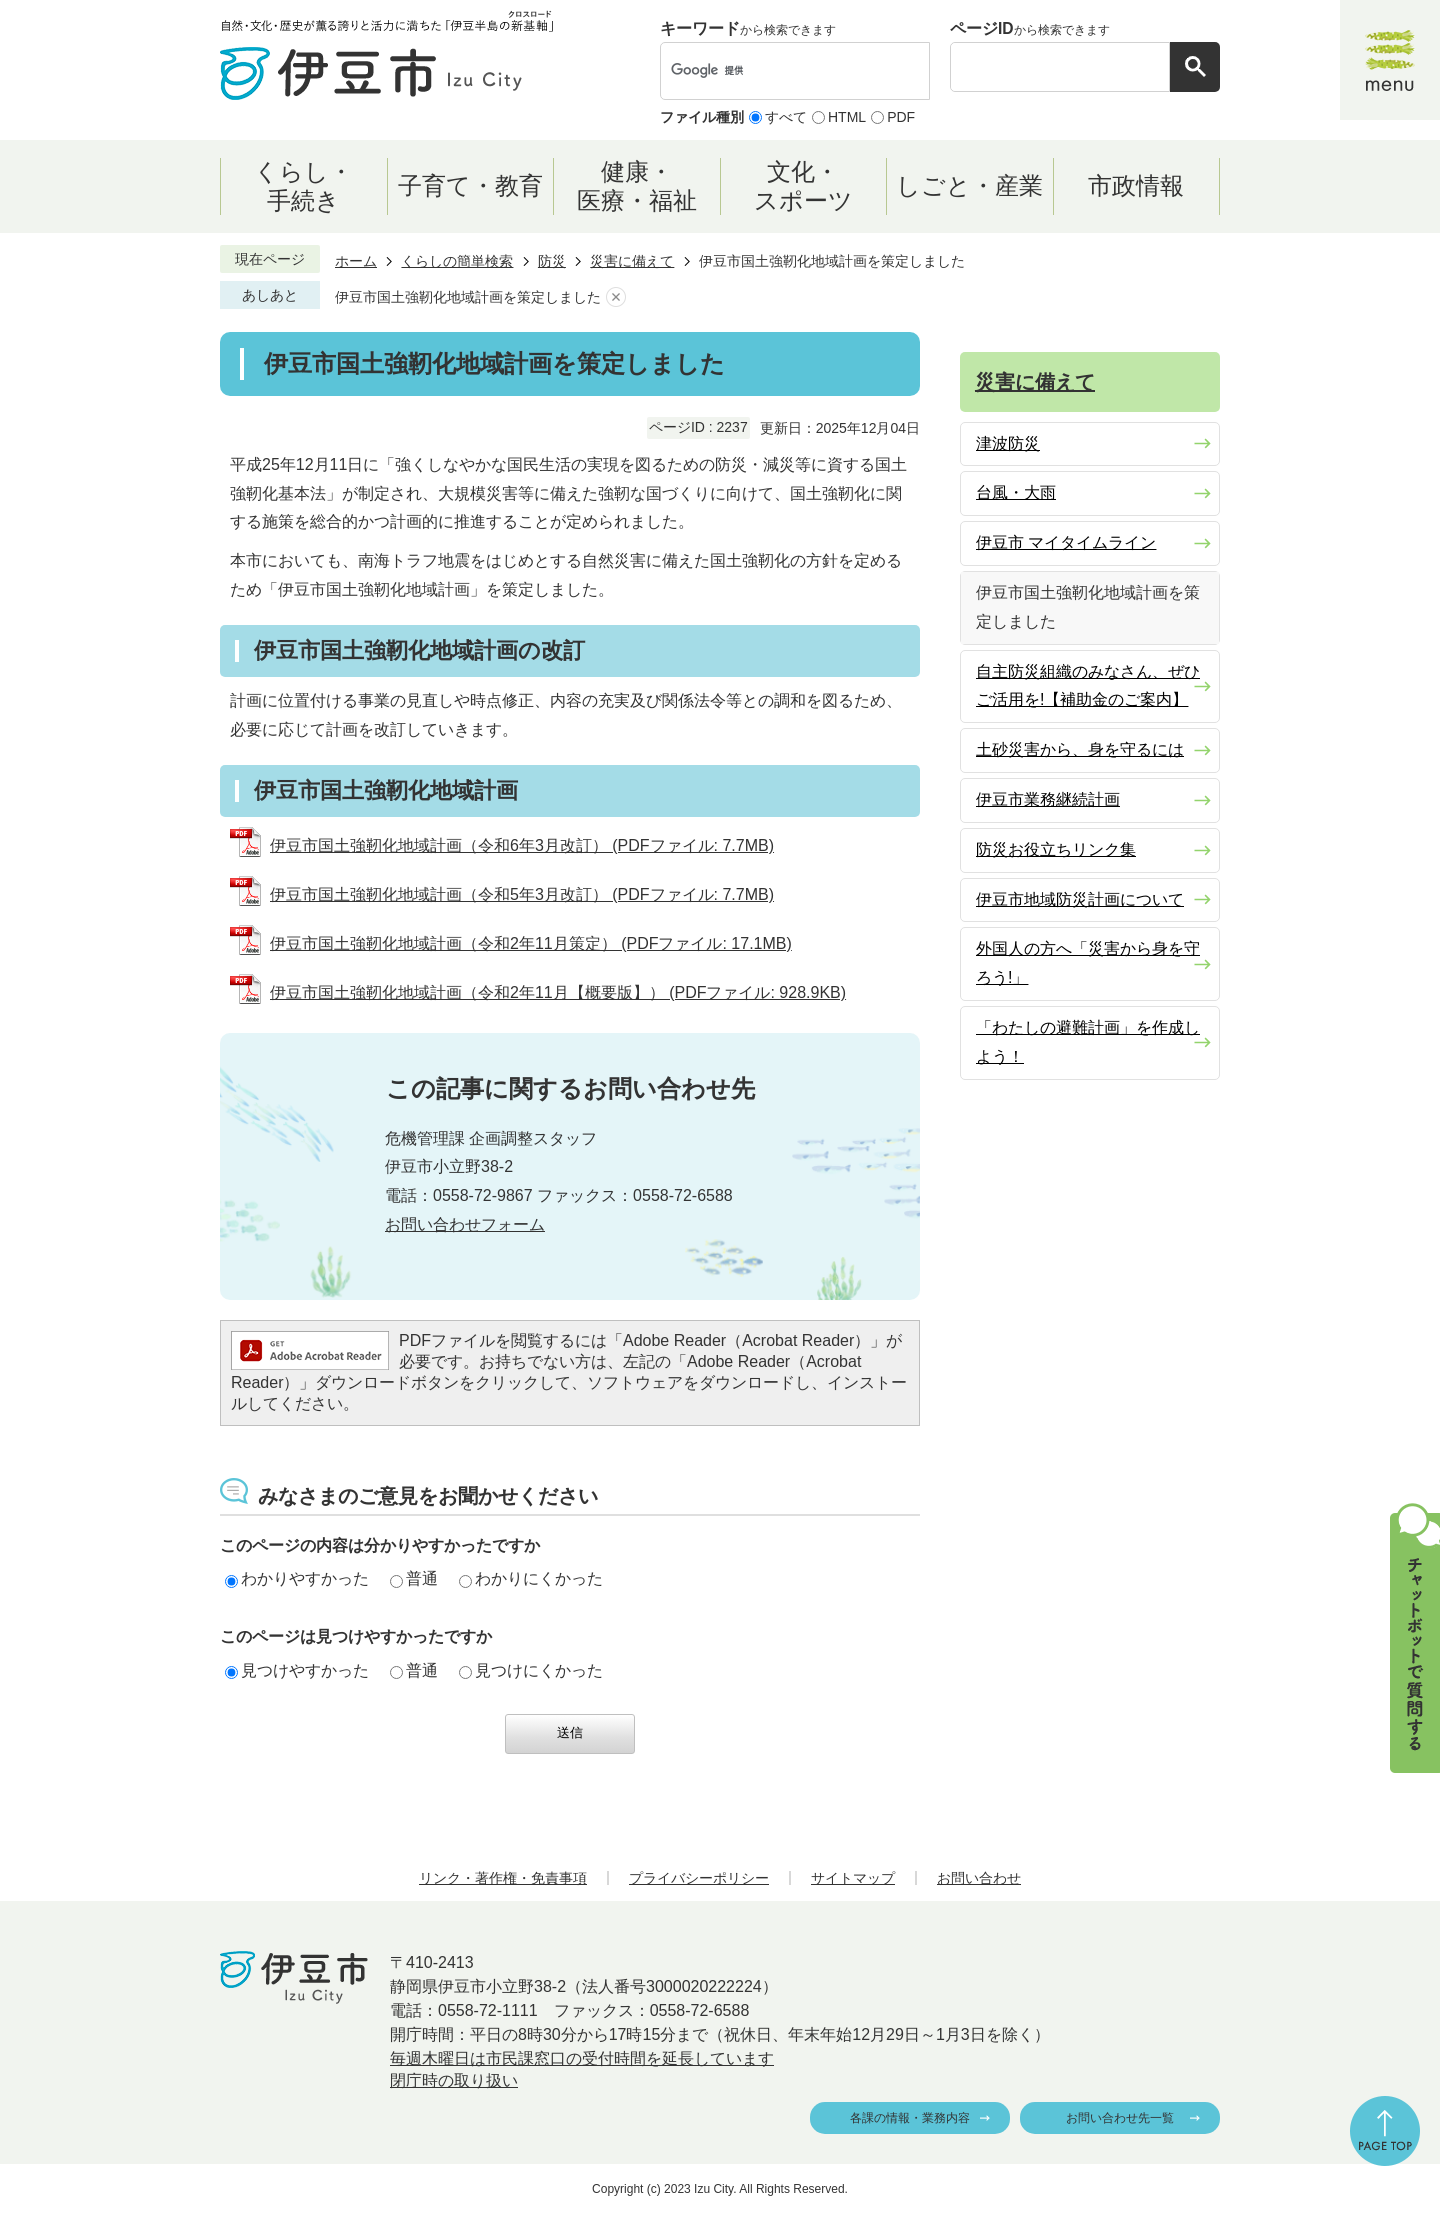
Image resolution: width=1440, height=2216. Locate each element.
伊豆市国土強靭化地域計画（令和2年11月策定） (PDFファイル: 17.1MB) (531, 943)
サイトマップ (853, 1878)
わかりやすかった (297, 1578)
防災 (552, 261)
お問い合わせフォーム (465, 1224)
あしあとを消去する (616, 297)
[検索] (774, 71)
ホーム (356, 261)
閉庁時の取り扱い (454, 2080)
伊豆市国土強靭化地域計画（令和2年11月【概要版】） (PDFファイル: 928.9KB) (558, 992)
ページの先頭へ (1385, 2131)
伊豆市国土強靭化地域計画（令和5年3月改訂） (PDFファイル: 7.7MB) (522, 894)
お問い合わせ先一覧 (1120, 2118)
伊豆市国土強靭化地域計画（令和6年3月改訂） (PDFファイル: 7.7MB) (522, 845)
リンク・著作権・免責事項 (503, 1878)
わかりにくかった (531, 1578)
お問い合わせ (979, 1878)
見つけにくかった (531, 1670)
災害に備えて (632, 261)
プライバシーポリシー (699, 1878)
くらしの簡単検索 (457, 261)
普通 (414, 1578)
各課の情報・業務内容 (910, 2118)
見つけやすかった (297, 1670)
